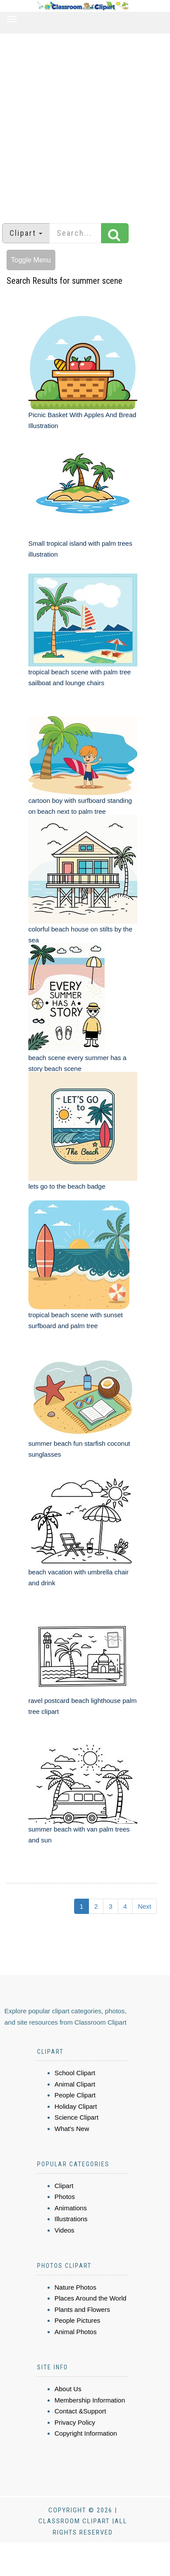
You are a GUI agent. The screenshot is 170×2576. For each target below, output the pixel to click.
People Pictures (77, 2320)
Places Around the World (90, 2298)
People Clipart (74, 2095)
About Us (68, 2388)
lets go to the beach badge (66, 1186)
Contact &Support (80, 2411)
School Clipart (74, 2072)
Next (144, 1906)
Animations (70, 2208)
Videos (64, 2230)
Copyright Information (85, 2433)
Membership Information (89, 2400)
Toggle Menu (31, 260)
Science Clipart (76, 2117)
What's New (71, 2128)
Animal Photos (75, 2331)
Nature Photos (75, 2287)
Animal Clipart (74, 2084)
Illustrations (71, 2219)
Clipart (63, 2185)
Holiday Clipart (75, 2106)
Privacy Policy (74, 2422)
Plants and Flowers (82, 2309)
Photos (64, 2196)
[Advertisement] (81, 124)
